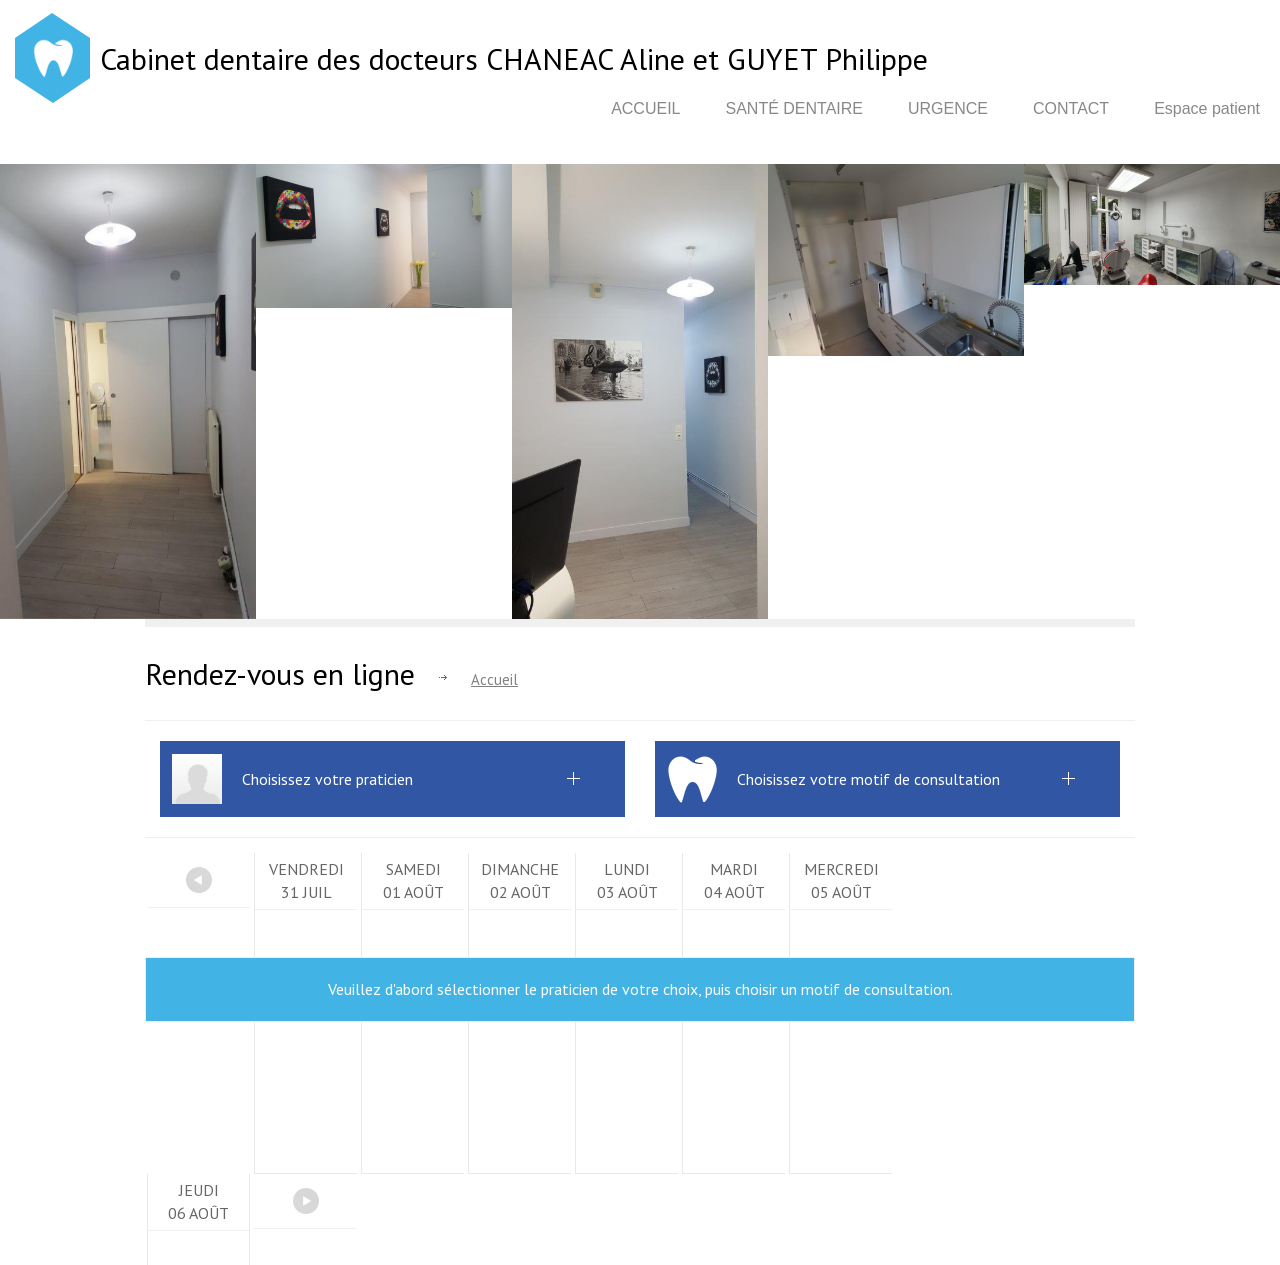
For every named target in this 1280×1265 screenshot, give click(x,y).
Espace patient (1207, 108)
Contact (1071, 108)
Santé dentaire (794, 108)
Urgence (948, 108)
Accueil (645, 108)
